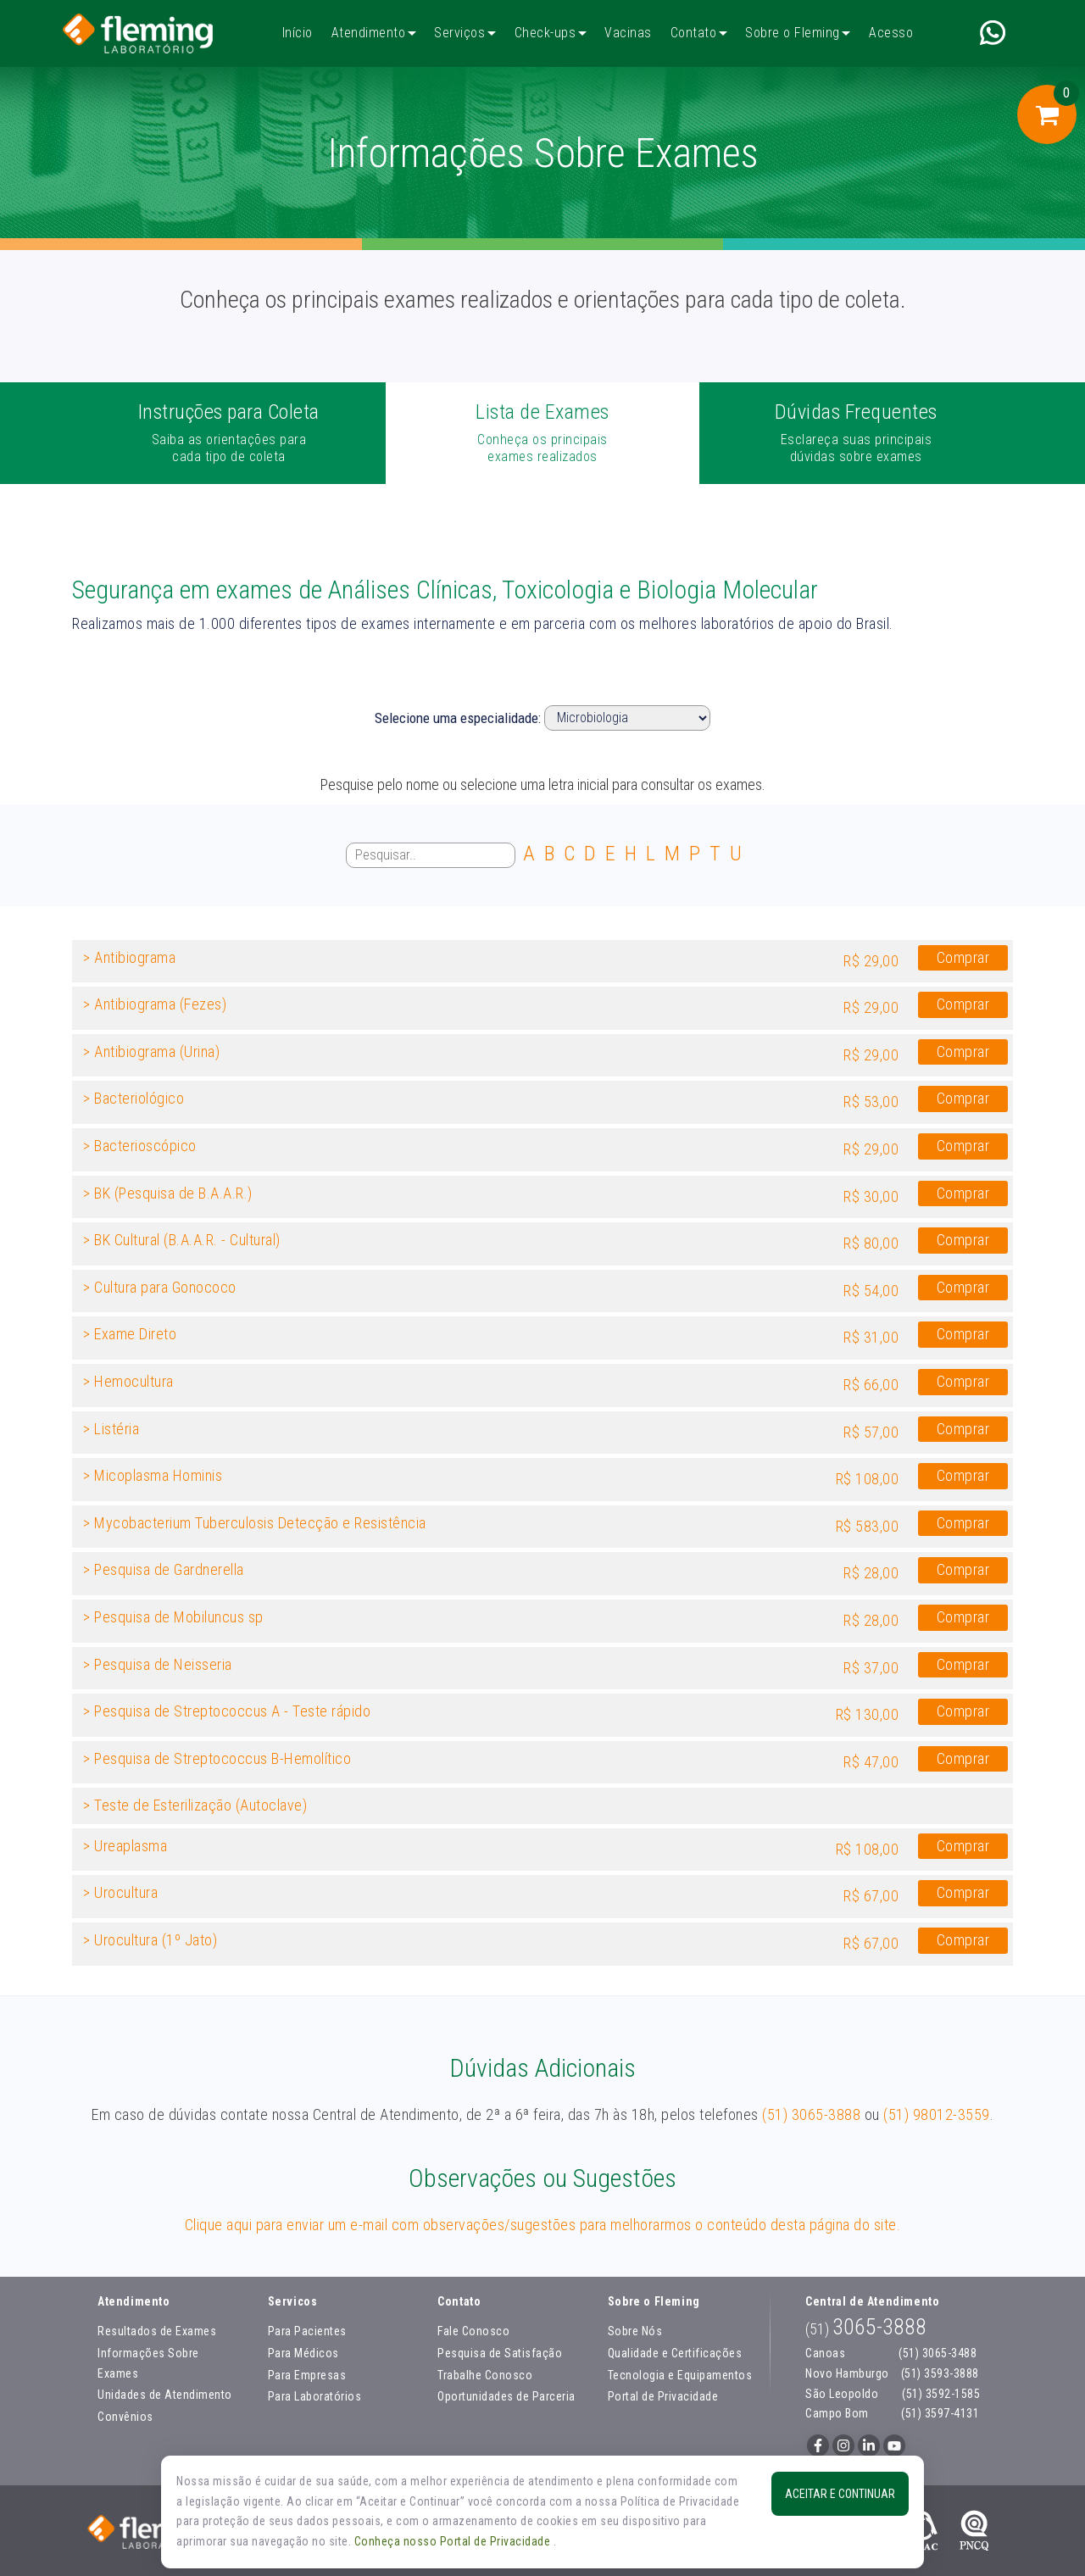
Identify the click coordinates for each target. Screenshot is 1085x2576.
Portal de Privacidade (663, 2396)
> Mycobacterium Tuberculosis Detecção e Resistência (254, 1523)
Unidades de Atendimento (164, 2394)
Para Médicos (303, 2353)
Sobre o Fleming (792, 33)
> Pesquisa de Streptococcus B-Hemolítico (217, 1758)
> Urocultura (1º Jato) (150, 1940)
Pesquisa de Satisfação (499, 2353)
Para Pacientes (307, 2331)
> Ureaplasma (125, 1846)
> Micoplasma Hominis (152, 1475)
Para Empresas (307, 2375)
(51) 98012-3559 (936, 2114)
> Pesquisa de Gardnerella (163, 1569)
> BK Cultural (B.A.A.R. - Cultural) (182, 1240)
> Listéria (111, 1429)
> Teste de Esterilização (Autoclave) (195, 1805)
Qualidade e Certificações (675, 2353)
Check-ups (545, 33)
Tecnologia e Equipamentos (680, 2375)
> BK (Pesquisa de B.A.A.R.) (168, 1193)
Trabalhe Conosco (484, 2375)
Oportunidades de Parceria (506, 2396)
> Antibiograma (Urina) (151, 1051)
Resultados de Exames (156, 2331)
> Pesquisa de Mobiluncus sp (173, 1617)
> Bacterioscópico (140, 1145)
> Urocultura (120, 1892)
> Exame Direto (129, 1334)
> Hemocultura (128, 1381)
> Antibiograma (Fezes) (154, 1004)
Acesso (891, 33)
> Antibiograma (129, 957)
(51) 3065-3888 (811, 2114)
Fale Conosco (473, 2331)
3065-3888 (865, 2327)
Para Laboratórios (315, 2396)
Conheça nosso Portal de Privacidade (454, 2541)
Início (297, 33)
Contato (693, 33)
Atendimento (368, 33)
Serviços (459, 33)
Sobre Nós (635, 2331)
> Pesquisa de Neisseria (157, 1664)
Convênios (125, 2416)
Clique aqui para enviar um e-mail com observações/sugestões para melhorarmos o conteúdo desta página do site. (543, 2225)
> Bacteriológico (133, 1098)
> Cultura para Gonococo (159, 1287)
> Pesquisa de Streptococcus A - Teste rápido (226, 1711)
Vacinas (628, 33)
